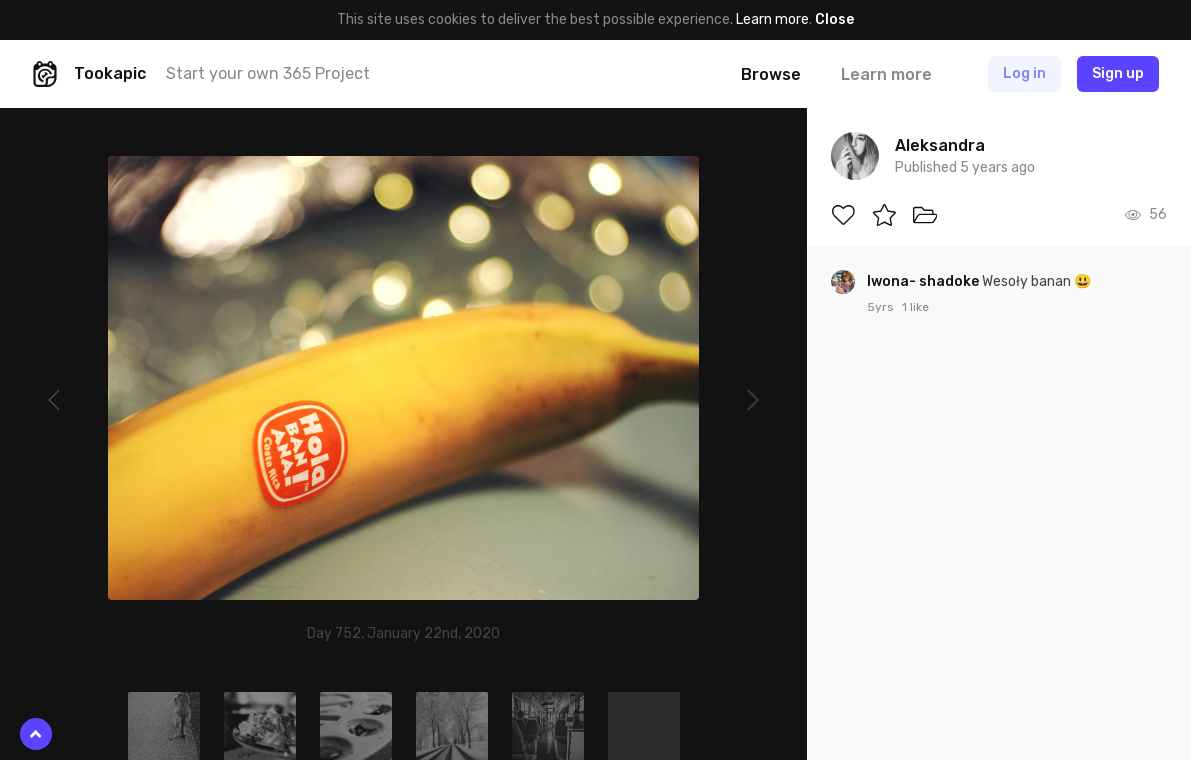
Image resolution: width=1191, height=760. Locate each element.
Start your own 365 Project (268, 73)
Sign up (1118, 73)
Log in (1024, 73)
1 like (915, 307)
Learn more (772, 19)
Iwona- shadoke (924, 281)
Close (834, 19)
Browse (771, 74)
